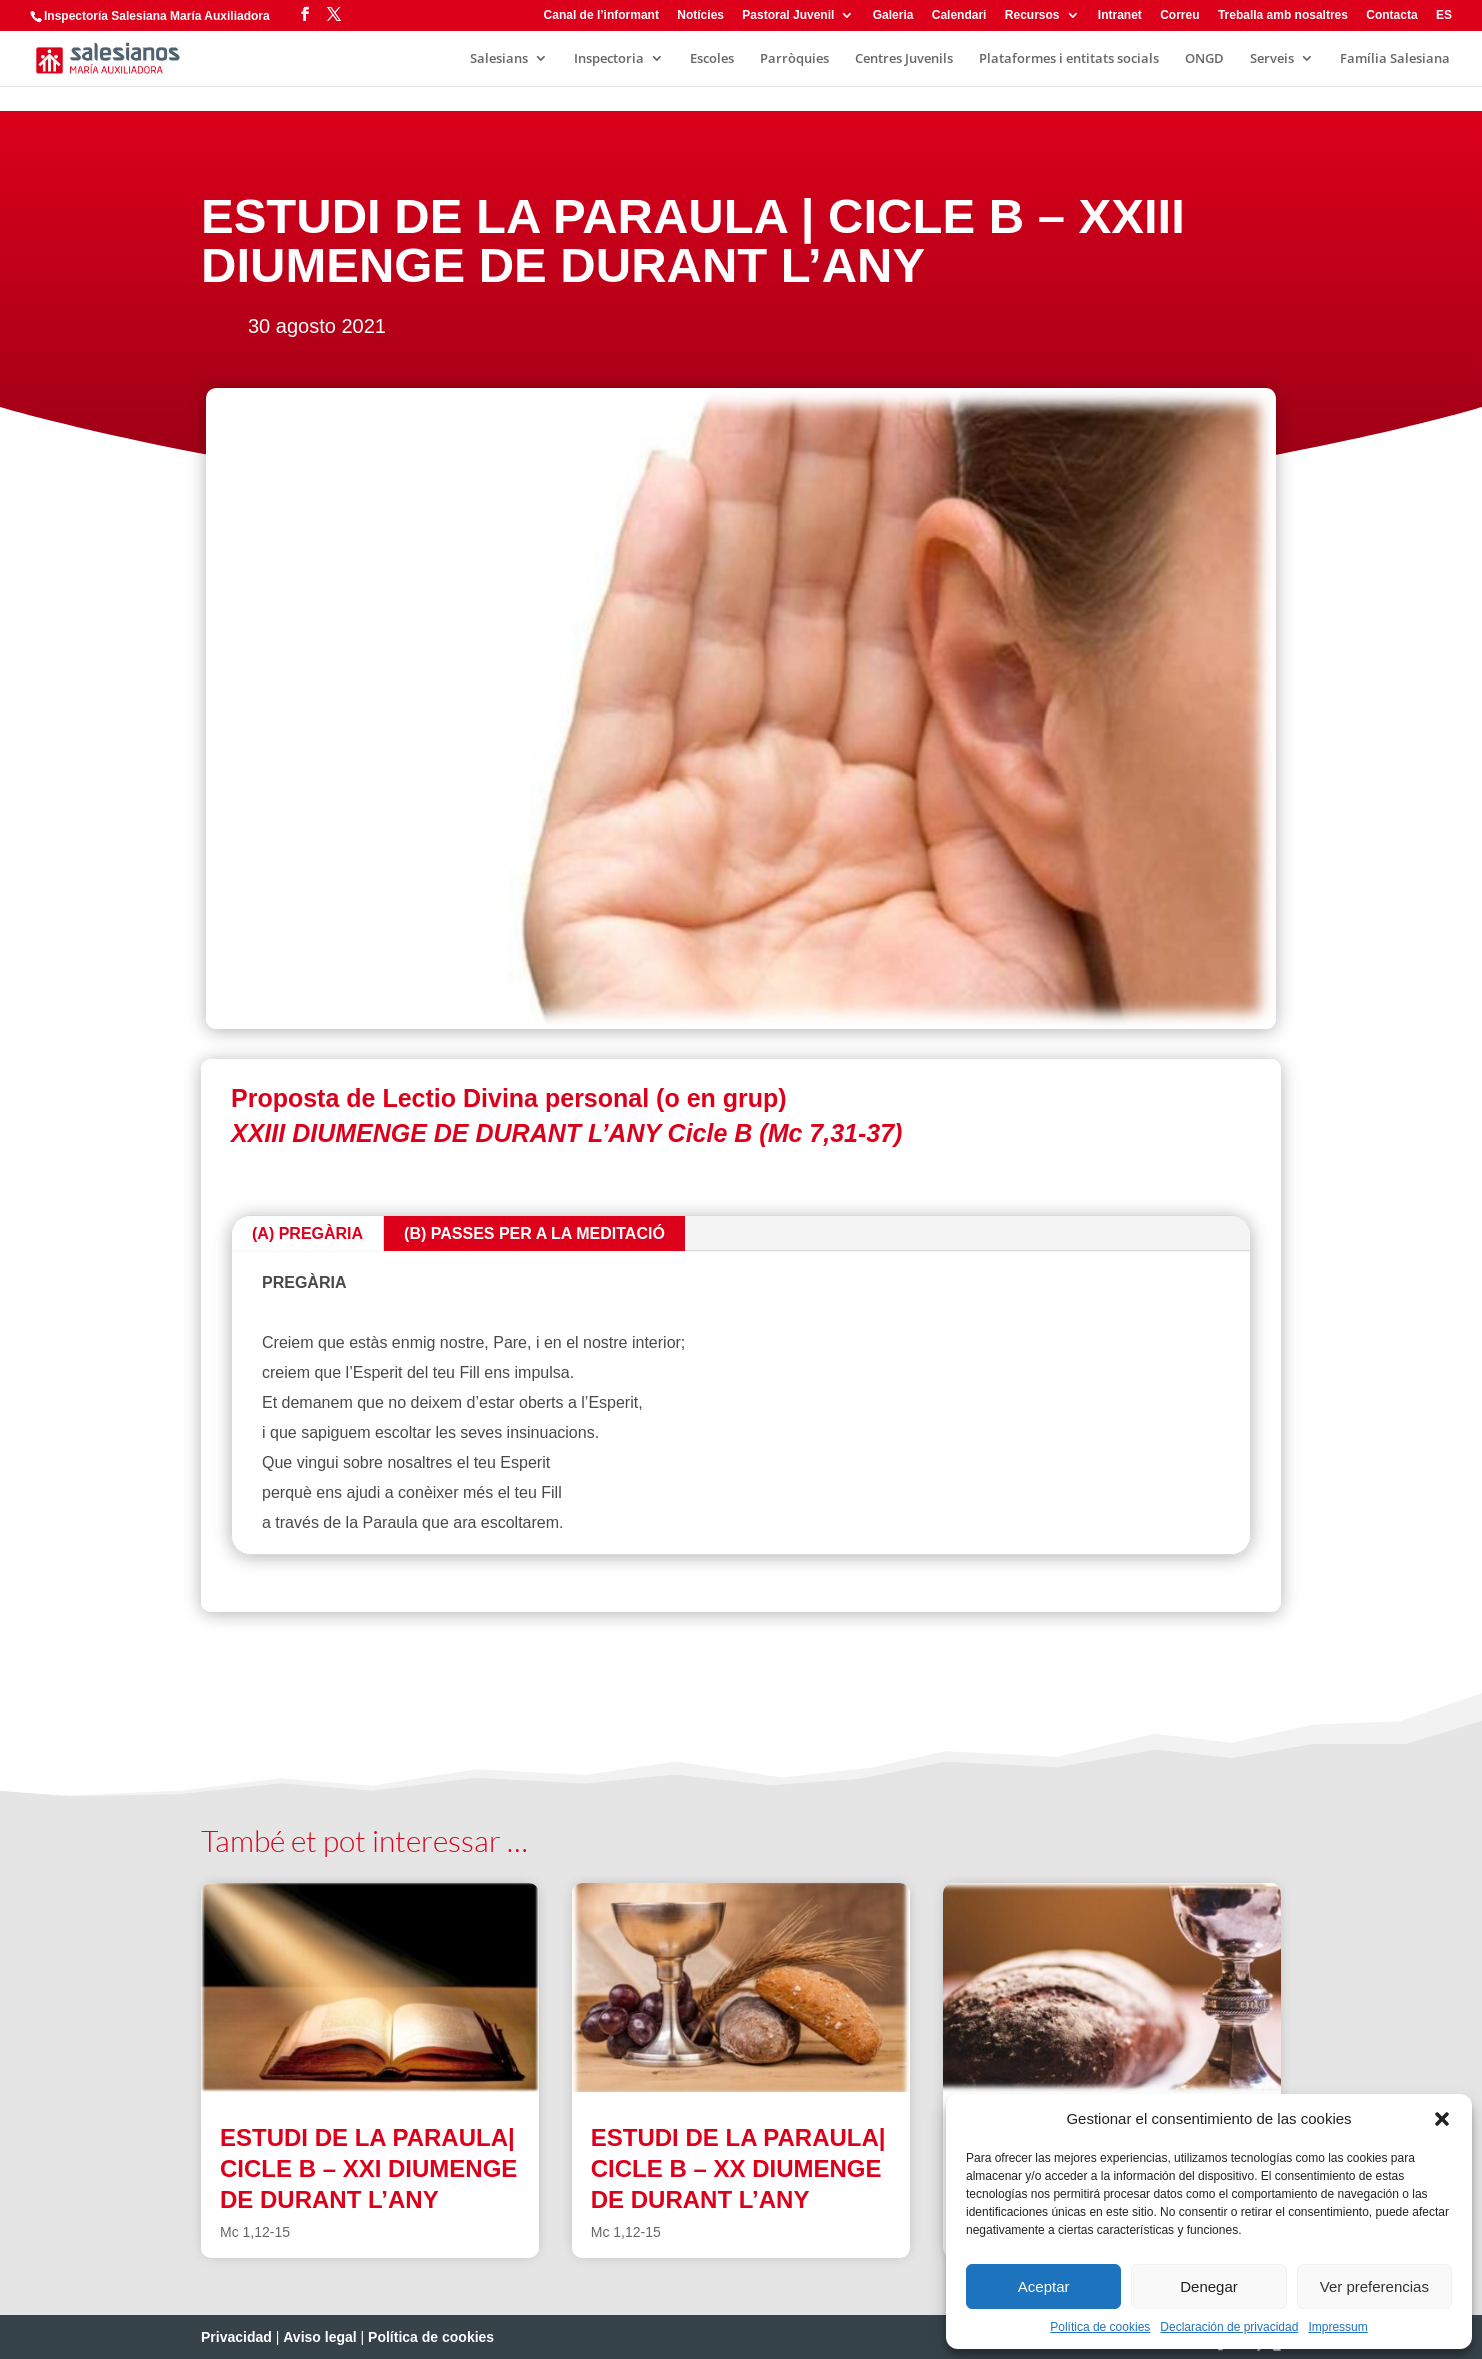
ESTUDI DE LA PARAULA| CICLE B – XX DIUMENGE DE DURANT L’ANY (738, 2168)
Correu (1179, 15)
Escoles (712, 59)
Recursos (1032, 15)
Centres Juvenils (904, 59)
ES (1444, 15)
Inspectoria (609, 59)
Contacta (1391, 15)
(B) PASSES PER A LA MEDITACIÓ (534, 1233)
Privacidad (236, 2337)
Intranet (1120, 15)
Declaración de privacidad (1229, 2327)
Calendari (959, 15)
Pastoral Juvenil (788, 15)
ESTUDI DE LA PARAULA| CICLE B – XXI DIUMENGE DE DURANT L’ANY (368, 2168)
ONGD (1204, 59)
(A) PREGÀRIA (307, 1233)
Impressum (1337, 2327)
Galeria (893, 15)
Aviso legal (319, 2337)
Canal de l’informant (601, 15)
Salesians (499, 59)
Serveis (1272, 59)
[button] (1442, 2119)
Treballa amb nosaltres (1283, 15)
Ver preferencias (1374, 2286)
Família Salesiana (1395, 59)
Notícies (700, 15)
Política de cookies (1100, 2327)
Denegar (1209, 2286)
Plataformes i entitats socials (1069, 59)
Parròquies (794, 59)
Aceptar (1044, 2286)
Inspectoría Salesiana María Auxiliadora (157, 16)
